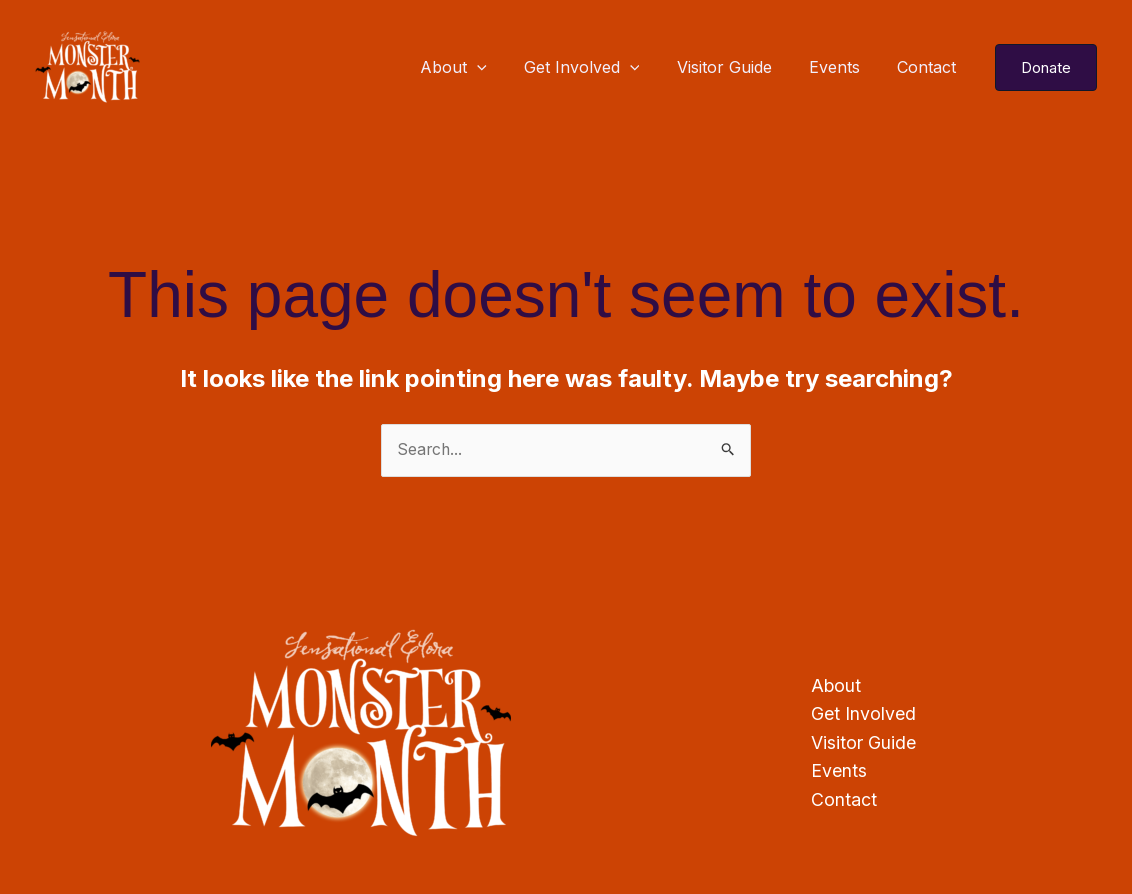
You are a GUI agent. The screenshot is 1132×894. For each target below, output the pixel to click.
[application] (501, 67)
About (477, 67)
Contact (929, 67)
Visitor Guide (737, 67)
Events (842, 67)
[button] (1046, 67)
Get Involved (600, 67)
